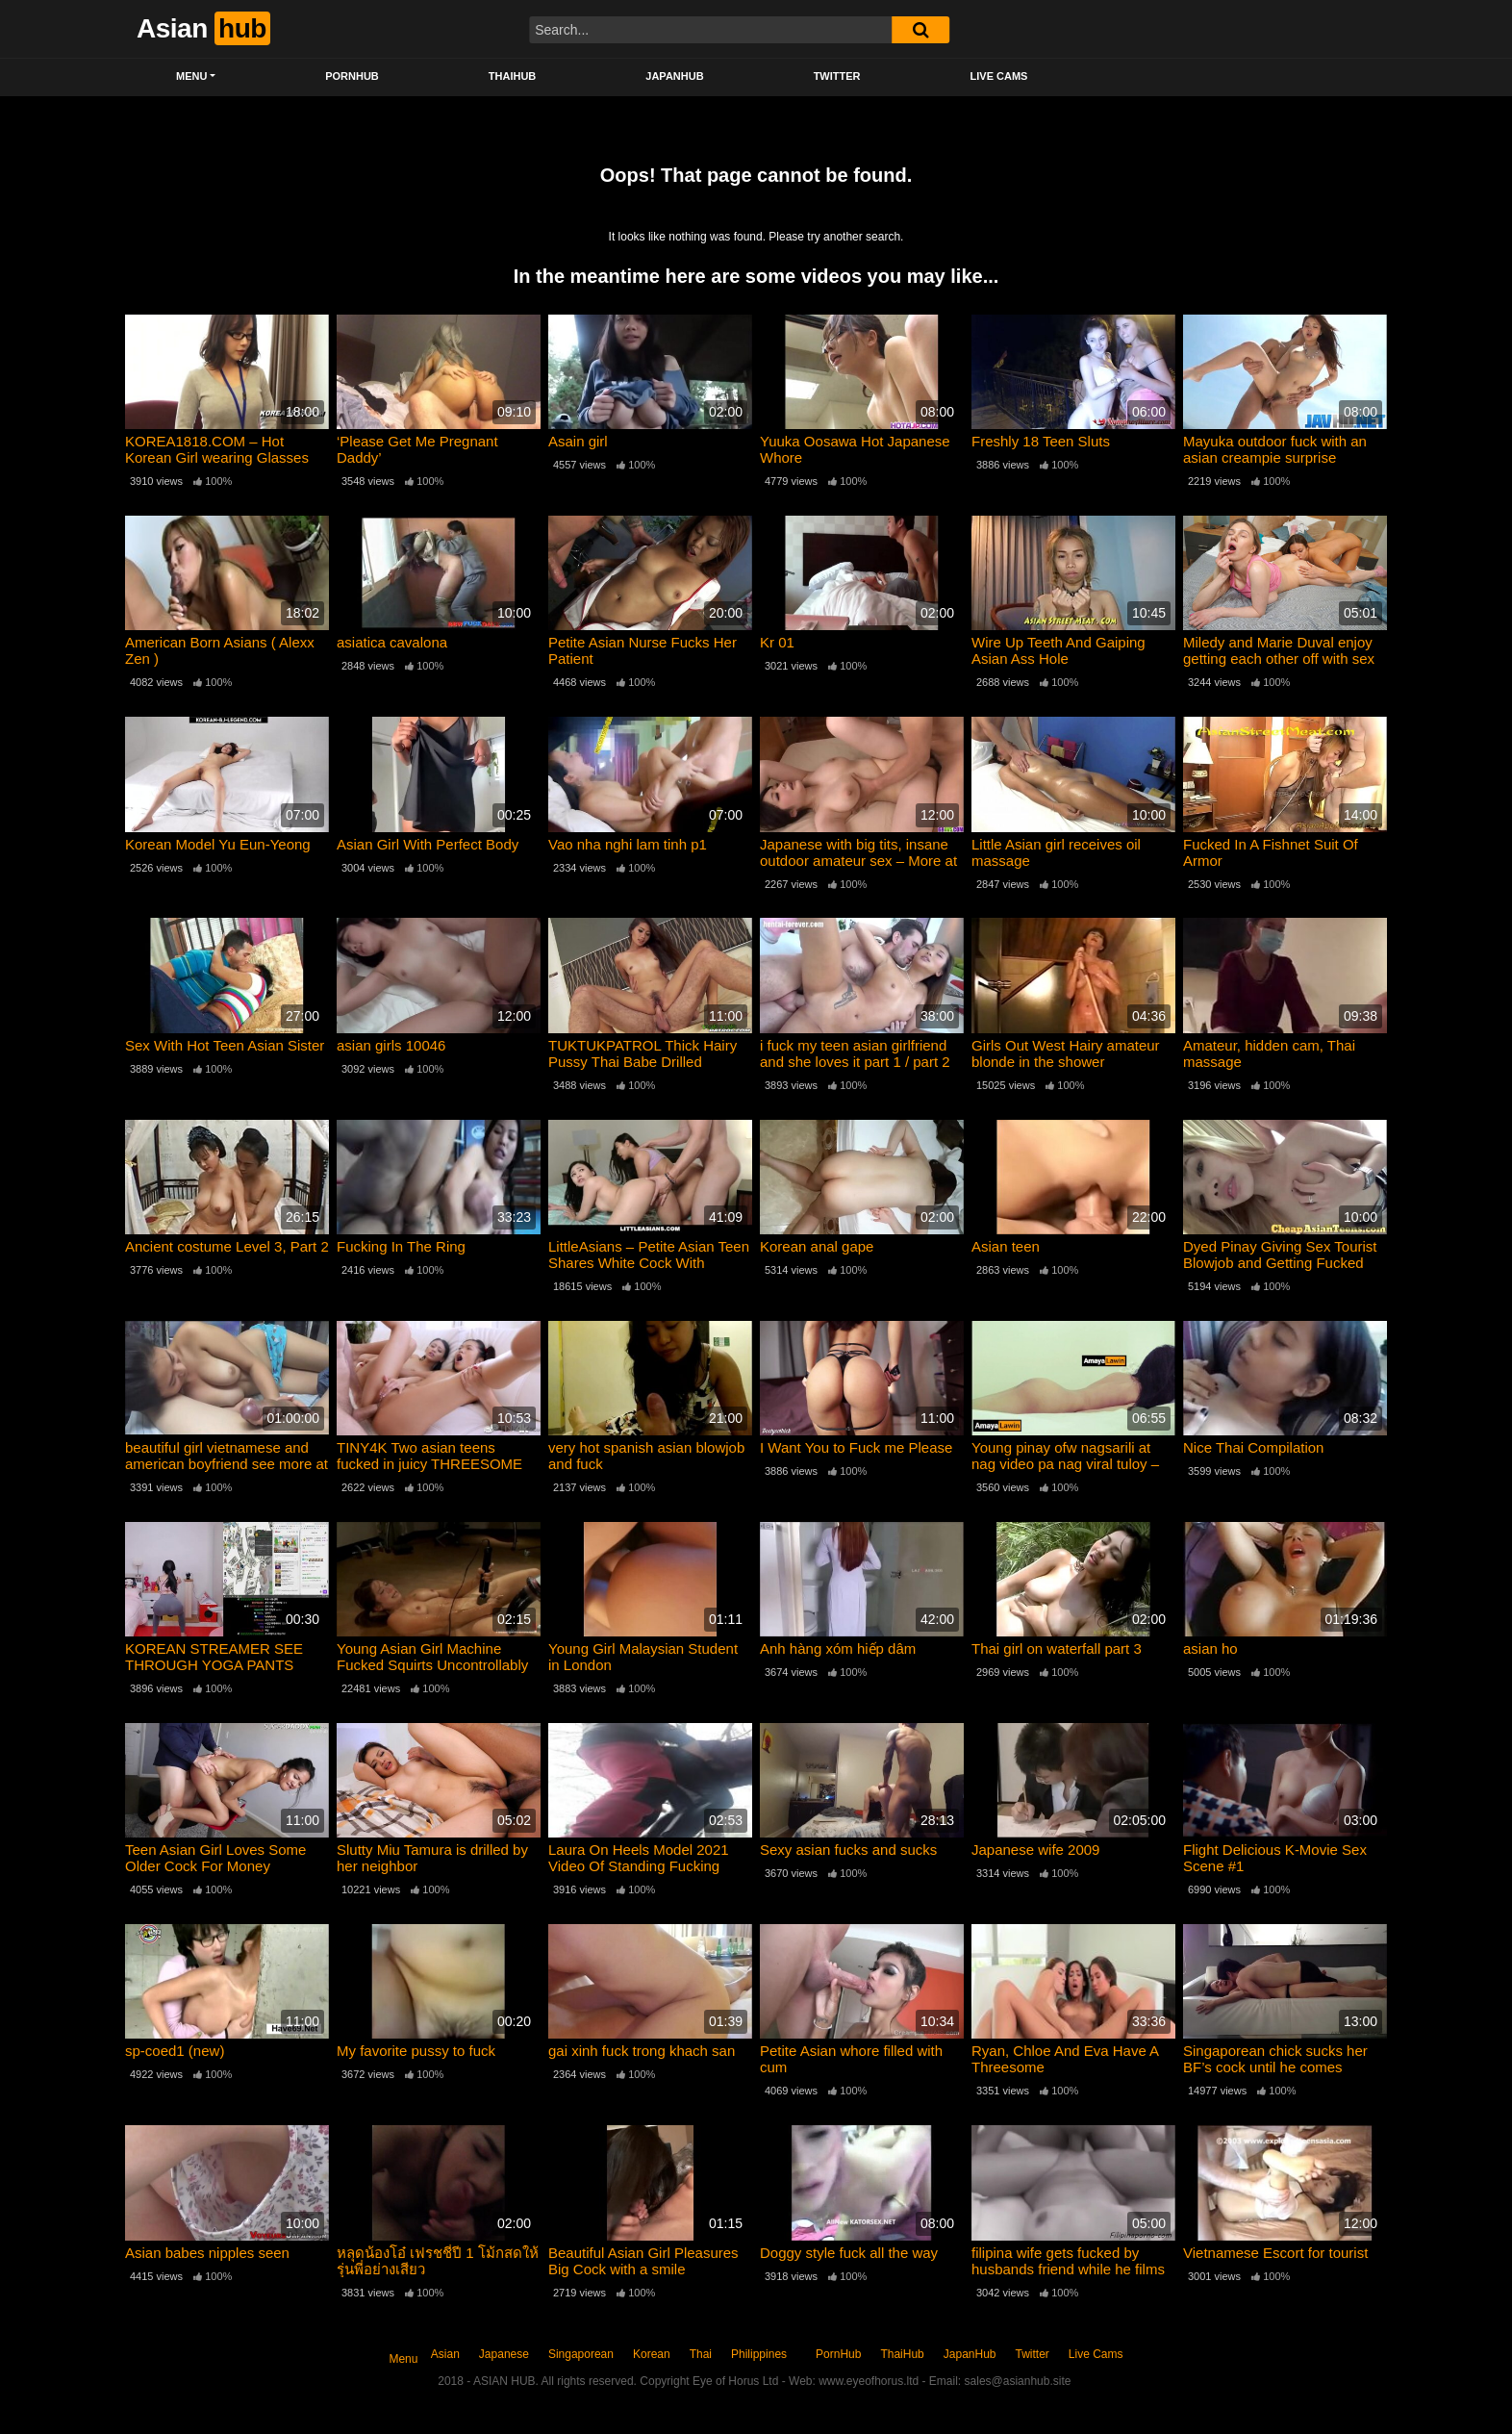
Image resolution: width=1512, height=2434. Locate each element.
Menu (191, 76)
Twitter (837, 76)
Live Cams (999, 76)
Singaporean (581, 2354)
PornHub (352, 76)
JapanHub (674, 76)
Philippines (759, 2354)
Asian (445, 2354)
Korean (651, 2354)
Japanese (504, 2354)
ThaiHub (513, 76)
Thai (701, 2354)
